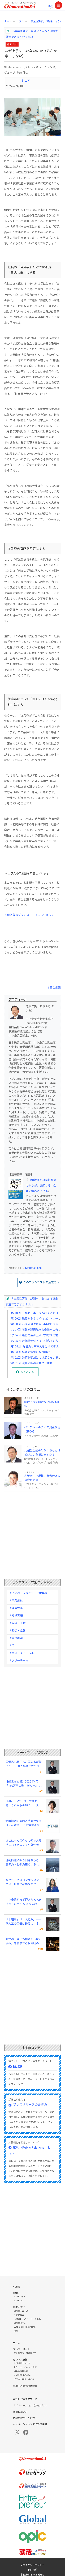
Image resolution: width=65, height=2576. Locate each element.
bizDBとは (18, 2300)
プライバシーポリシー (32, 2564)
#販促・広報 (17, 1630)
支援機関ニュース (22, 2363)
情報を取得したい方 (24, 2418)
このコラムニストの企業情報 (41, 1282)
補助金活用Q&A (21, 2371)
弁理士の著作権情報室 (25, 2386)
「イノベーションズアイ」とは (30, 2405)
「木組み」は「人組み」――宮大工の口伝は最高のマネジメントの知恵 (24, 1922)
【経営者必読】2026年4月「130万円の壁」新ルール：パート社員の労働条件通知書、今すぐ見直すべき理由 (23, 1784)
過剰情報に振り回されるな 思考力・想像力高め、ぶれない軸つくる (24, 1863)
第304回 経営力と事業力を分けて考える (36, 1346)
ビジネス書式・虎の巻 (24, 2379)
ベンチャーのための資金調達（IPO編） (42, 1429)
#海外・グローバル (22, 1653)
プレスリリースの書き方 (30, 2104)
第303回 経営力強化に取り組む (30, 1352)
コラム (20, 21)
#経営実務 (16, 1615)
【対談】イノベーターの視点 (27, 2319)
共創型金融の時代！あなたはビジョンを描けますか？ (42, 1452)
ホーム (7, 21)
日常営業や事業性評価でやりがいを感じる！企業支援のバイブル (41, 1185)
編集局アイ (19, 2307)
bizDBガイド (19, 2296)
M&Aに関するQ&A (22, 2375)
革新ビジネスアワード (25, 2399)
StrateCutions (33, 1268)
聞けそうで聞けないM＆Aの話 (41, 1404)
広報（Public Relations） (25, 2327)
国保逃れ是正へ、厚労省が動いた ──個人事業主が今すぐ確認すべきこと (24, 1764)
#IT (12, 1645)
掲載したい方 (20, 2411)
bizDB (17, 2067)
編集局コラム (20, 2323)
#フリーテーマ (19, 1660)
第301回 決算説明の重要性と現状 (31, 1363)
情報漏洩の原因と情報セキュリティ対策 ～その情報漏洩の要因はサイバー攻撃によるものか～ (24, 1823)
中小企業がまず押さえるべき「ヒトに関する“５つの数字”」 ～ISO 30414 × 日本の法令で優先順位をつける (24, 1902)
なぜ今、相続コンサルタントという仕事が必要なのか (24, 1882)
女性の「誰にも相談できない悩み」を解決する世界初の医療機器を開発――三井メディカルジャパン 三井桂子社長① (24, 1941)
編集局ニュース (21, 2311)
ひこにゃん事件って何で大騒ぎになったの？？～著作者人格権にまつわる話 (24, 1843)
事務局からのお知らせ (32, 2574)
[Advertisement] (32, 1527)
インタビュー (20, 2315)
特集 (16, 2331)
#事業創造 (16, 1600)
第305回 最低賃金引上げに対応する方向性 (37, 1341)
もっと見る (27, 1372)
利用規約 (32, 2569)
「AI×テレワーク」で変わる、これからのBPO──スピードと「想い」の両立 (24, 1804)
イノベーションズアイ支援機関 (30, 2424)
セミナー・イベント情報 (25, 2367)
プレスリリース (21, 2349)
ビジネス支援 (20, 2359)
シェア (26, 80)
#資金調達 (54, 987)
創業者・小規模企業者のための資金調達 (42, 1478)
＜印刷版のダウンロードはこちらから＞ (29, 915)
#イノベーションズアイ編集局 (28, 1593)
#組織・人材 (17, 1623)
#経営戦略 (16, 1608)
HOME (16, 2286)
